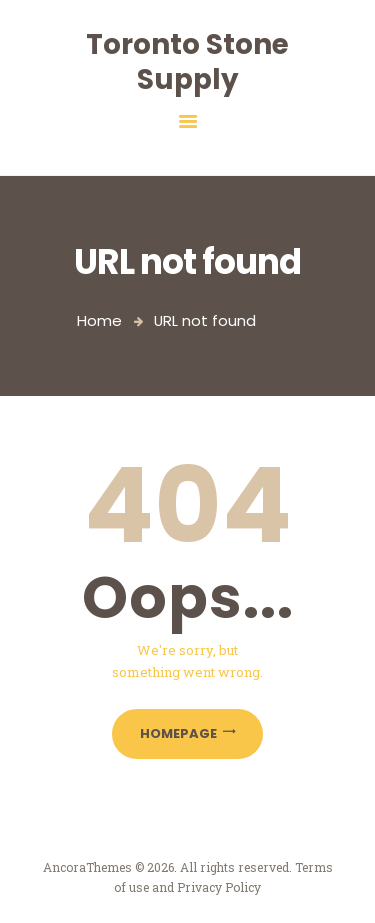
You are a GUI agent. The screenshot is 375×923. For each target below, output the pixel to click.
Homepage (178, 733)
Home (99, 320)
